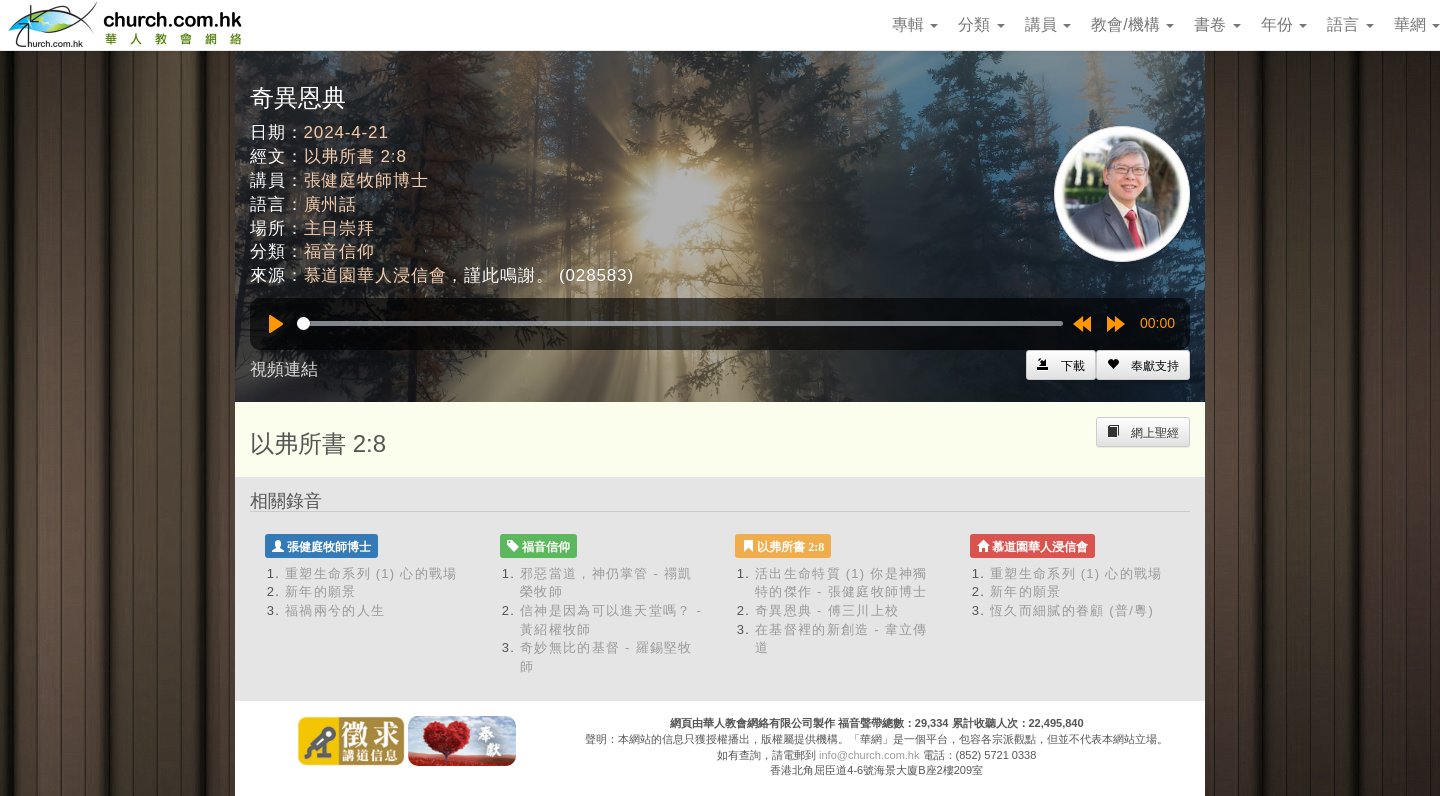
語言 (1350, 24)
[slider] (680, 323)
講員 (1048, 24)
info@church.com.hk (869, 755)
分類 (981, 24)
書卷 (1217, 24)
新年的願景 (321, 591)
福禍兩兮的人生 (335, 610)
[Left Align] (1143, 365)
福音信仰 (339, 251)
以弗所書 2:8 (355, 156)
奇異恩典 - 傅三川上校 (827, 610)
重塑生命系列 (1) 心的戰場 (371, 573)
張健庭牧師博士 (366, 180)
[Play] (276, 324)
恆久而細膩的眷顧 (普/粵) (1072, 610)
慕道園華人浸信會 (375, 275)
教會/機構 (1132, 24)
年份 (1284, 24)
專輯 (915, 24)
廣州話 (331, 204)
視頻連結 (284, 369)
